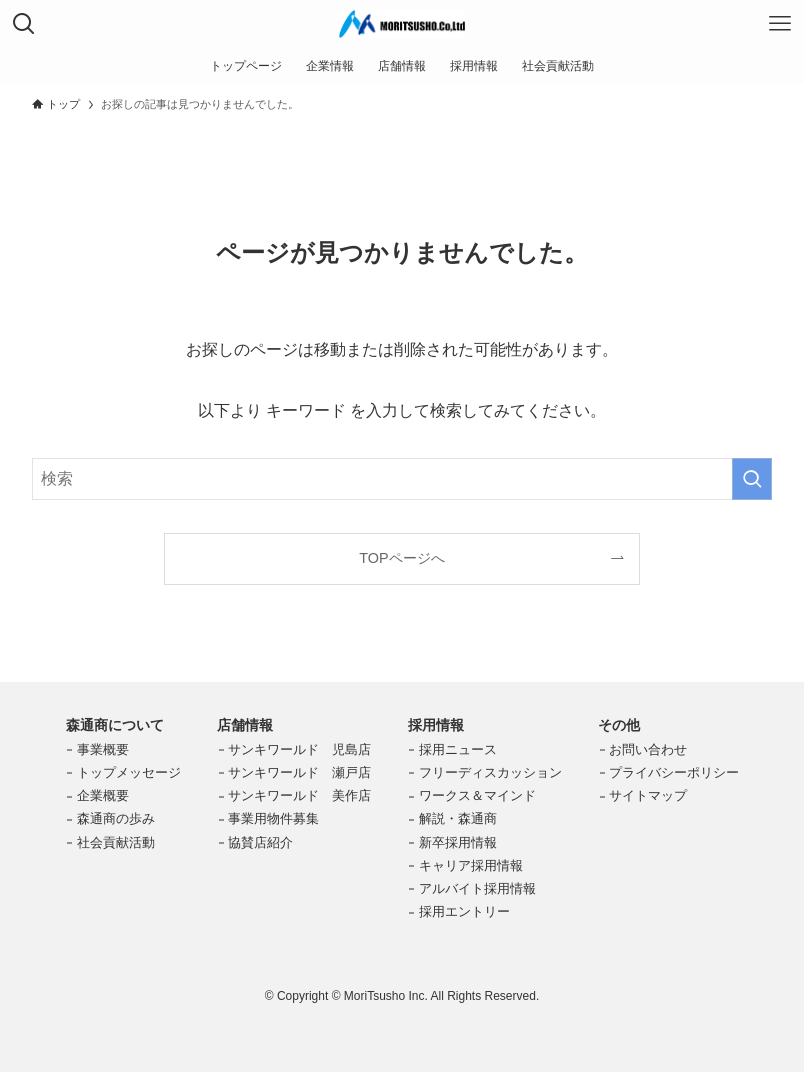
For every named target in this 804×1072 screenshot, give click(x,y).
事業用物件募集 (273, 818)
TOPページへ (401, 558)
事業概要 (103, 749)
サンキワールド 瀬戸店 (299, 772)
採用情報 (436, 725)
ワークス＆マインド (477, 795)
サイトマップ (648, 795)
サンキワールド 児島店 (299, 749)
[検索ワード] (402, 479)
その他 (619, 725)
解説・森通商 (458, 818)
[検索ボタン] (24, 24)
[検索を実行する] (752, 479)
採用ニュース (458, 749)
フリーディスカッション (490, 772)
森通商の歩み (116, 818)
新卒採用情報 (458, 842)
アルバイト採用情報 (477, 888)
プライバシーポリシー (674, 772)
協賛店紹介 (260, 842)
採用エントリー (464, 911)
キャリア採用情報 (471, 865)
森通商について (115, 725)
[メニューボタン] (780, 24)
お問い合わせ (648, 749)
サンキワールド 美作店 (299, 795)
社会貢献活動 (116, 842)
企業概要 (103, 795)
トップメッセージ (129, 772)
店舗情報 (245, 725)
